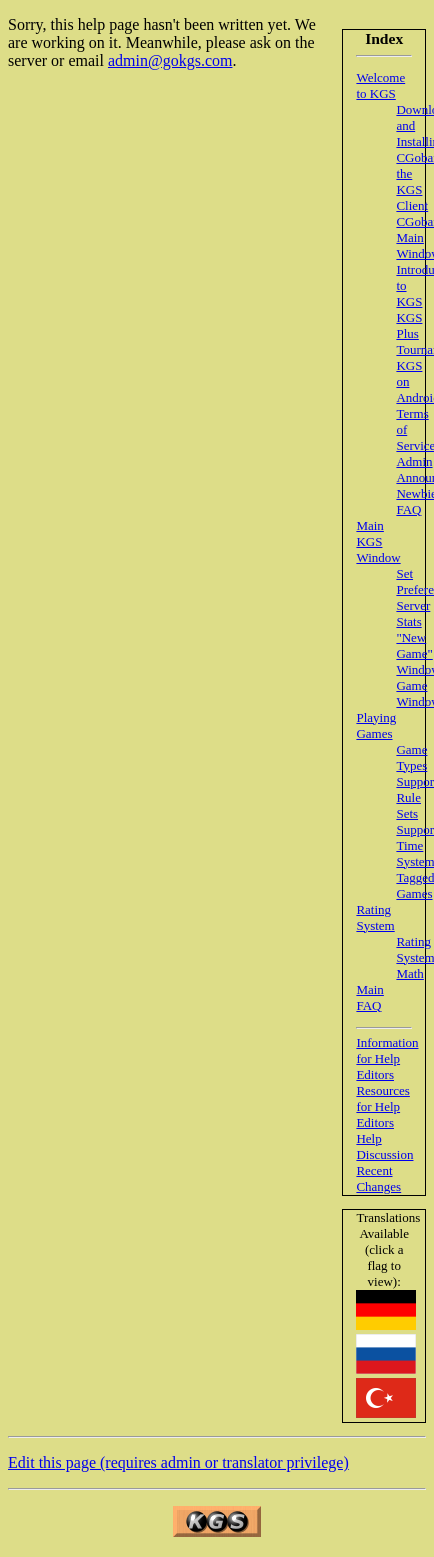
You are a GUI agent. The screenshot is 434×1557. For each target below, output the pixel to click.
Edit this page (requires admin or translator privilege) (178, 1462)
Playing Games (376, 725)
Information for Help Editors (387, 1058)
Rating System (375, 917)
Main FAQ (369, 997)
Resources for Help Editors (382, 1106)
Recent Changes (378, 1178)
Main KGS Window (378, 541)
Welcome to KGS (380, 85)
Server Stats (413, 613)
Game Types (411, 757)
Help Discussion (384, 1146)
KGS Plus (409, 325)
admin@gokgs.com (170, 60)
